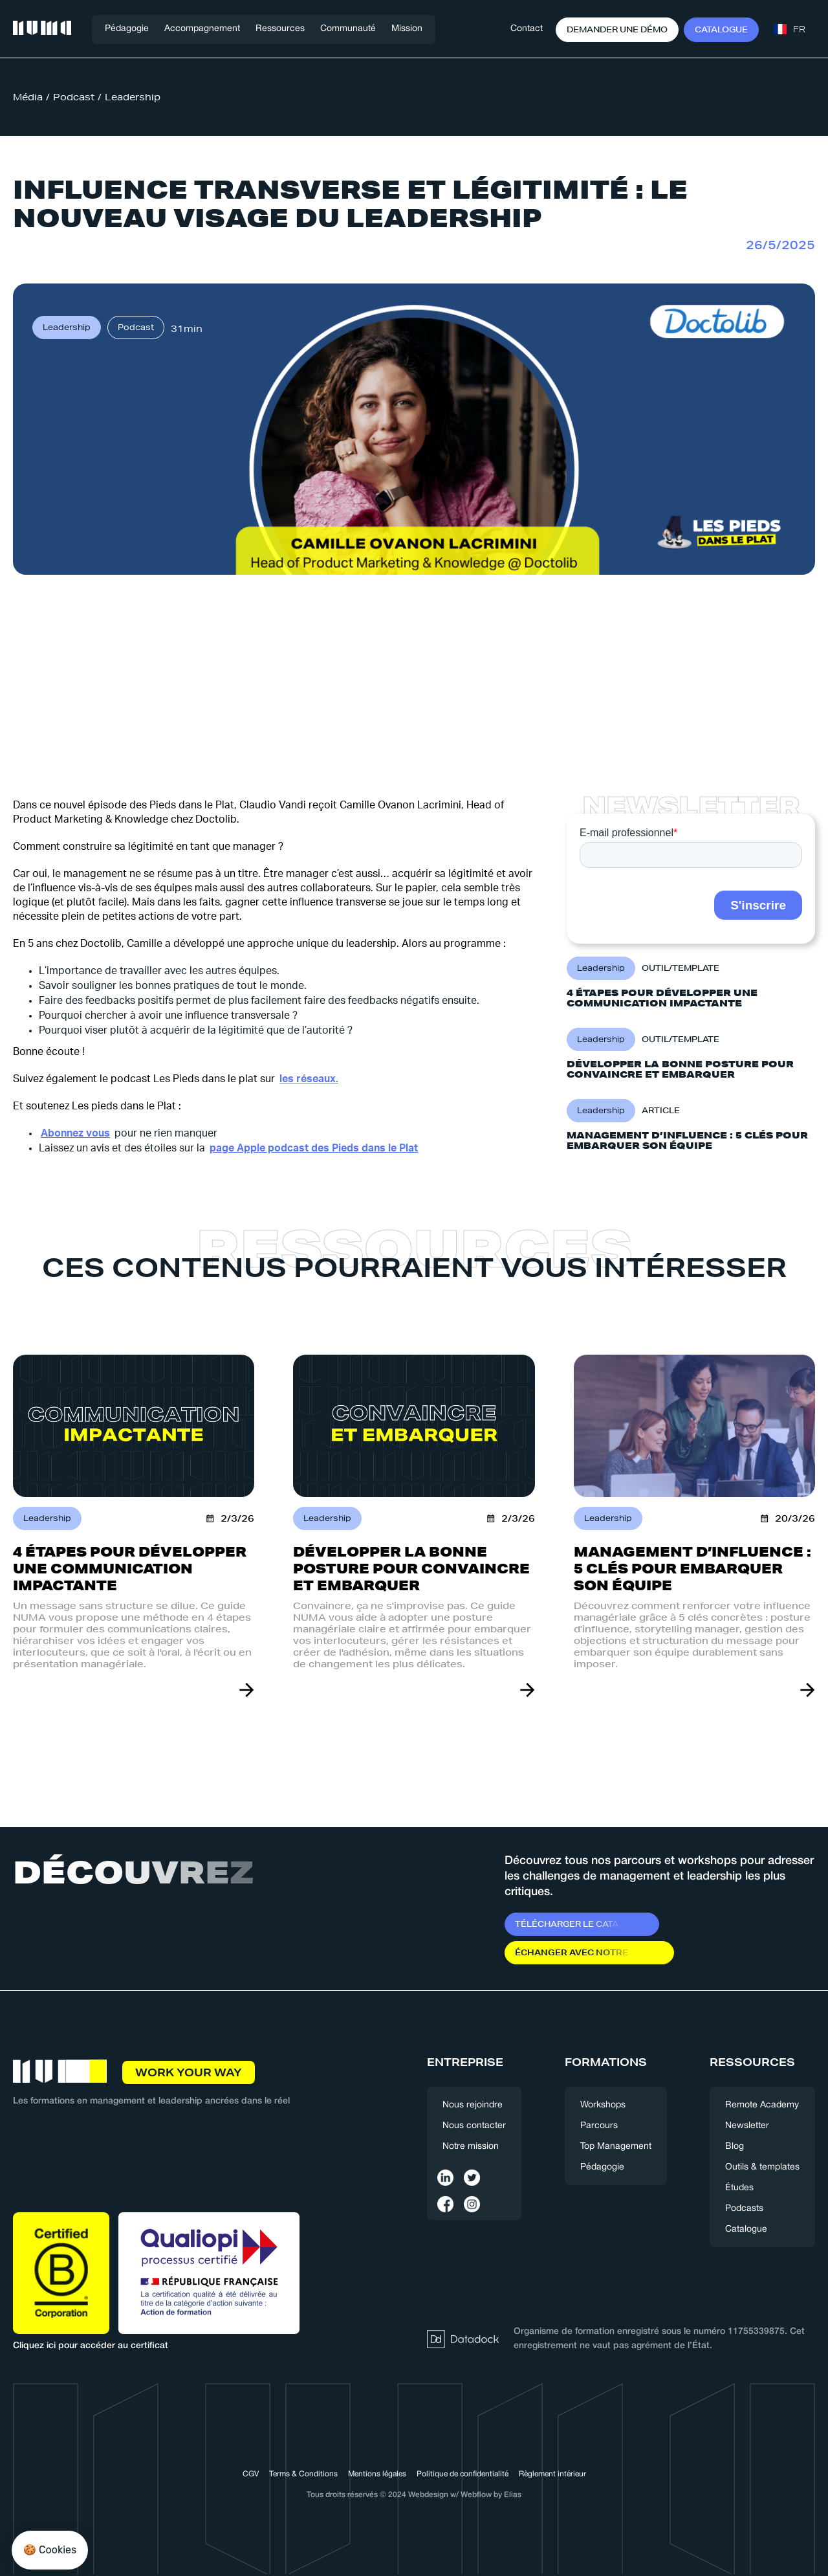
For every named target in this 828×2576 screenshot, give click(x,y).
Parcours (599, 2126)
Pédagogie (127, 29)
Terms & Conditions (303, 2474)
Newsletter (747, 2126)
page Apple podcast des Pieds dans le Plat (314, 1148)
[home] (42, 29)
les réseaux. (308, 1079)
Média (28, 97)
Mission (406, 29)
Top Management (615, 2146)
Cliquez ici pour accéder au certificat (90, 2346)
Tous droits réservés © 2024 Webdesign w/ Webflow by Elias (414, 2494)
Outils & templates (762, 2167)
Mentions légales (377, 2474)
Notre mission (470, 2146)
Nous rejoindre (472, 2105)
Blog (734, 2146)
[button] (202, 29)
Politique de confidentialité (462, 2474)
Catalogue (746, 2229)
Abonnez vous (75, 1133)
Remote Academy (762, 2105)
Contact (526, 29)
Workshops (603, 2105)
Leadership (132, 97)
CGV (251, 2474)
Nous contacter (474, 2126)
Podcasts (744, 2208)
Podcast (73, 97)
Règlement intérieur (552, 2474)
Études (739, 2188)
